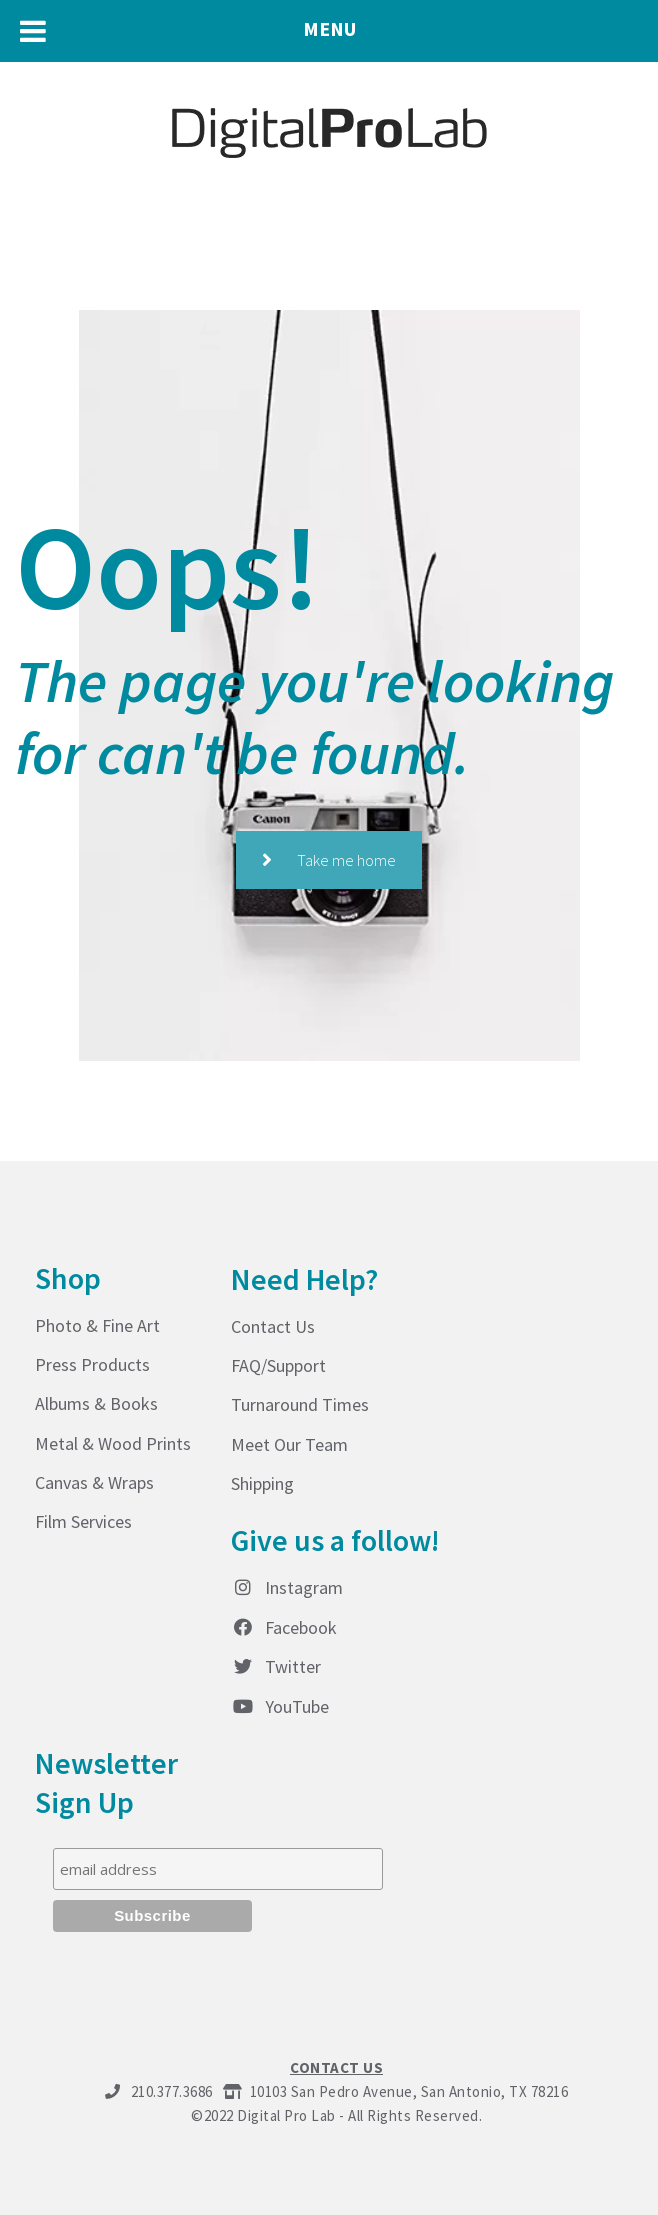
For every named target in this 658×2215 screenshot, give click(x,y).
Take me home (329, 860)
